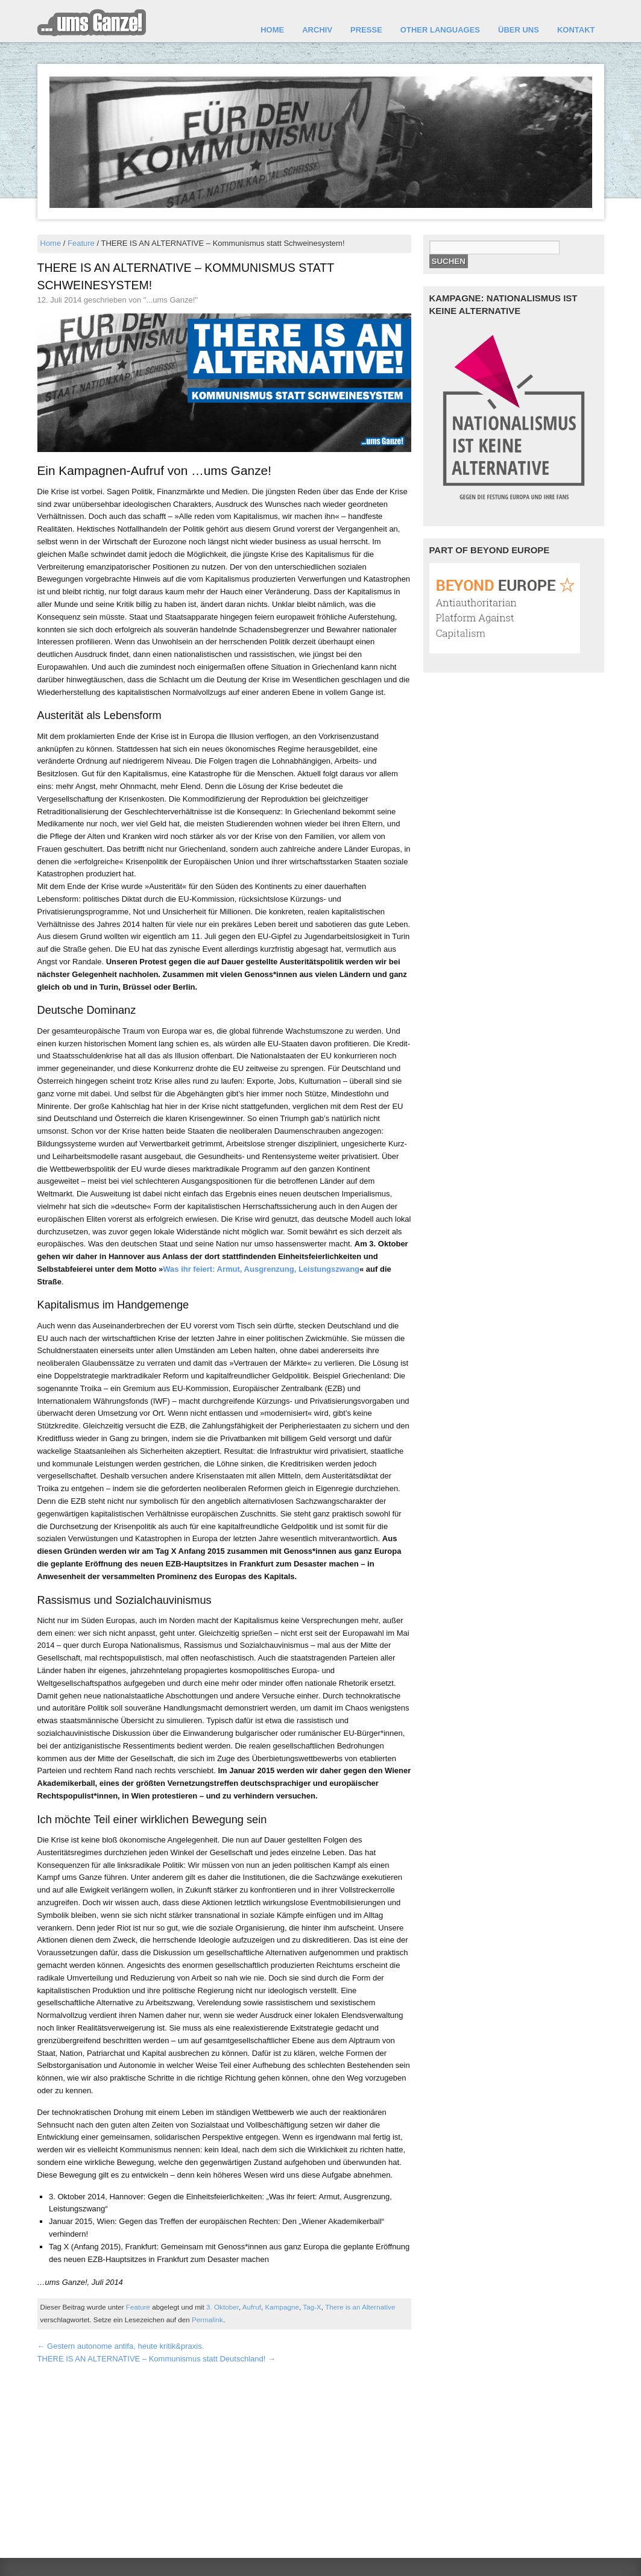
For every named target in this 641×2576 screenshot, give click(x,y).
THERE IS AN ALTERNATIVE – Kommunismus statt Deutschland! (156, 2358)
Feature (81, 243)
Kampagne (282, 2307)
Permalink (207, 2319)
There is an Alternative (360, 2307)
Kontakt (576, 29)
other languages (440, 29)
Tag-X (312, 2307)
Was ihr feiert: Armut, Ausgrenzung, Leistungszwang (261, 1269)
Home (272, 29)
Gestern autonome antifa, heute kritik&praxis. (120, 2346)
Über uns (518, 29)
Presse (366, 29)
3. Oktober (222, 2307)
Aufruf (251, 2307)
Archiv (317, 29)
